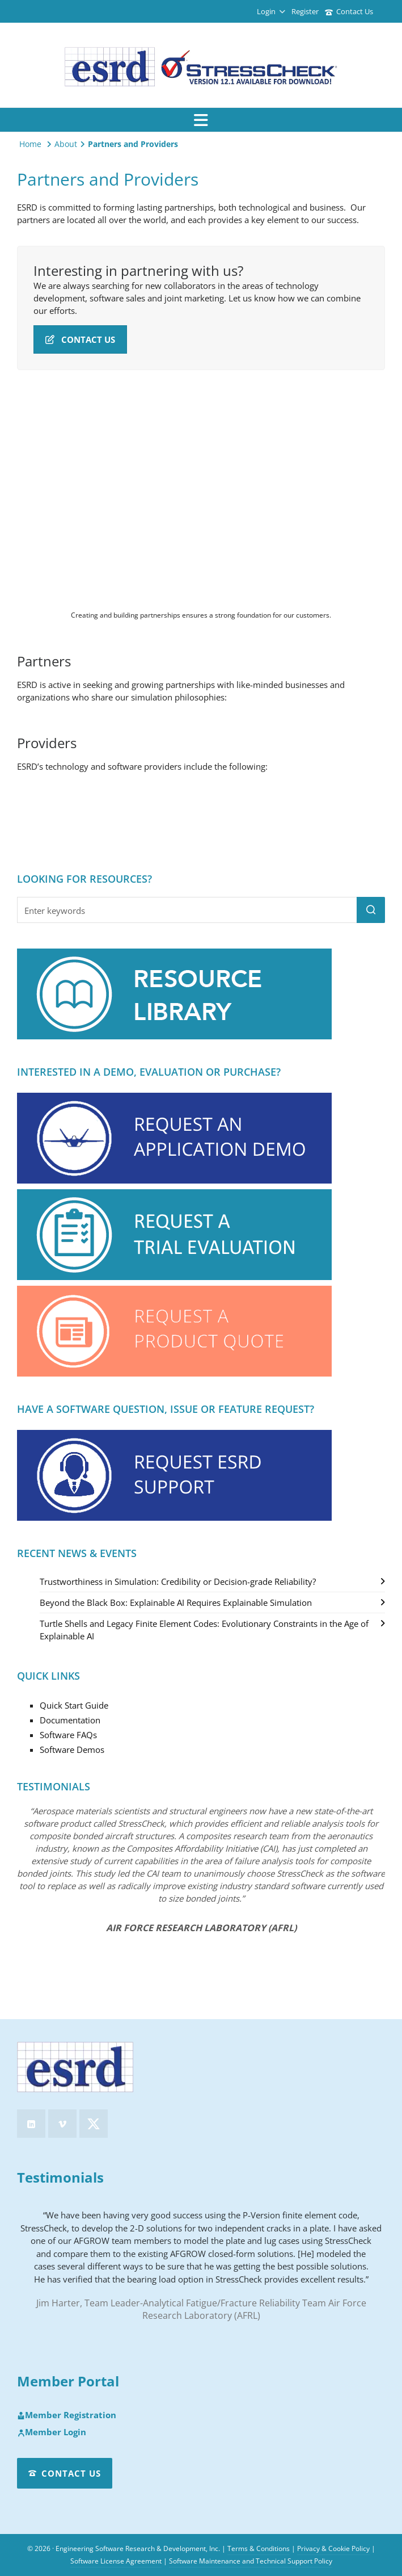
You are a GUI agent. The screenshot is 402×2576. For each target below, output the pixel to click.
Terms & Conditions (258, 2548)
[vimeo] (62, 2123)
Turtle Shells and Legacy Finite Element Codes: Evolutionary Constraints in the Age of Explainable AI (204, 1630)
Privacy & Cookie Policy (333, 2548)
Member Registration (66, 2415)
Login (271, 11)
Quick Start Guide (74, 1705)
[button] (371, 910)
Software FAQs (68, 1734)
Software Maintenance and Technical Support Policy (250, 2561)
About (65, 144)
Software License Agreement (116, 2561)
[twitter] (93, 2123)
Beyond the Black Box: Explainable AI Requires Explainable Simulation (176, 1602)
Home (30, 144)
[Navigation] (201, 120)
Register (305, 11)
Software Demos (72, 1749)
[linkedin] (31, 2123)
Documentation (70, 1720)
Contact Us (349, 11)
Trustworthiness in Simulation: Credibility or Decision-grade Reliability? (178, 1581)
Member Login (51, 2432)
